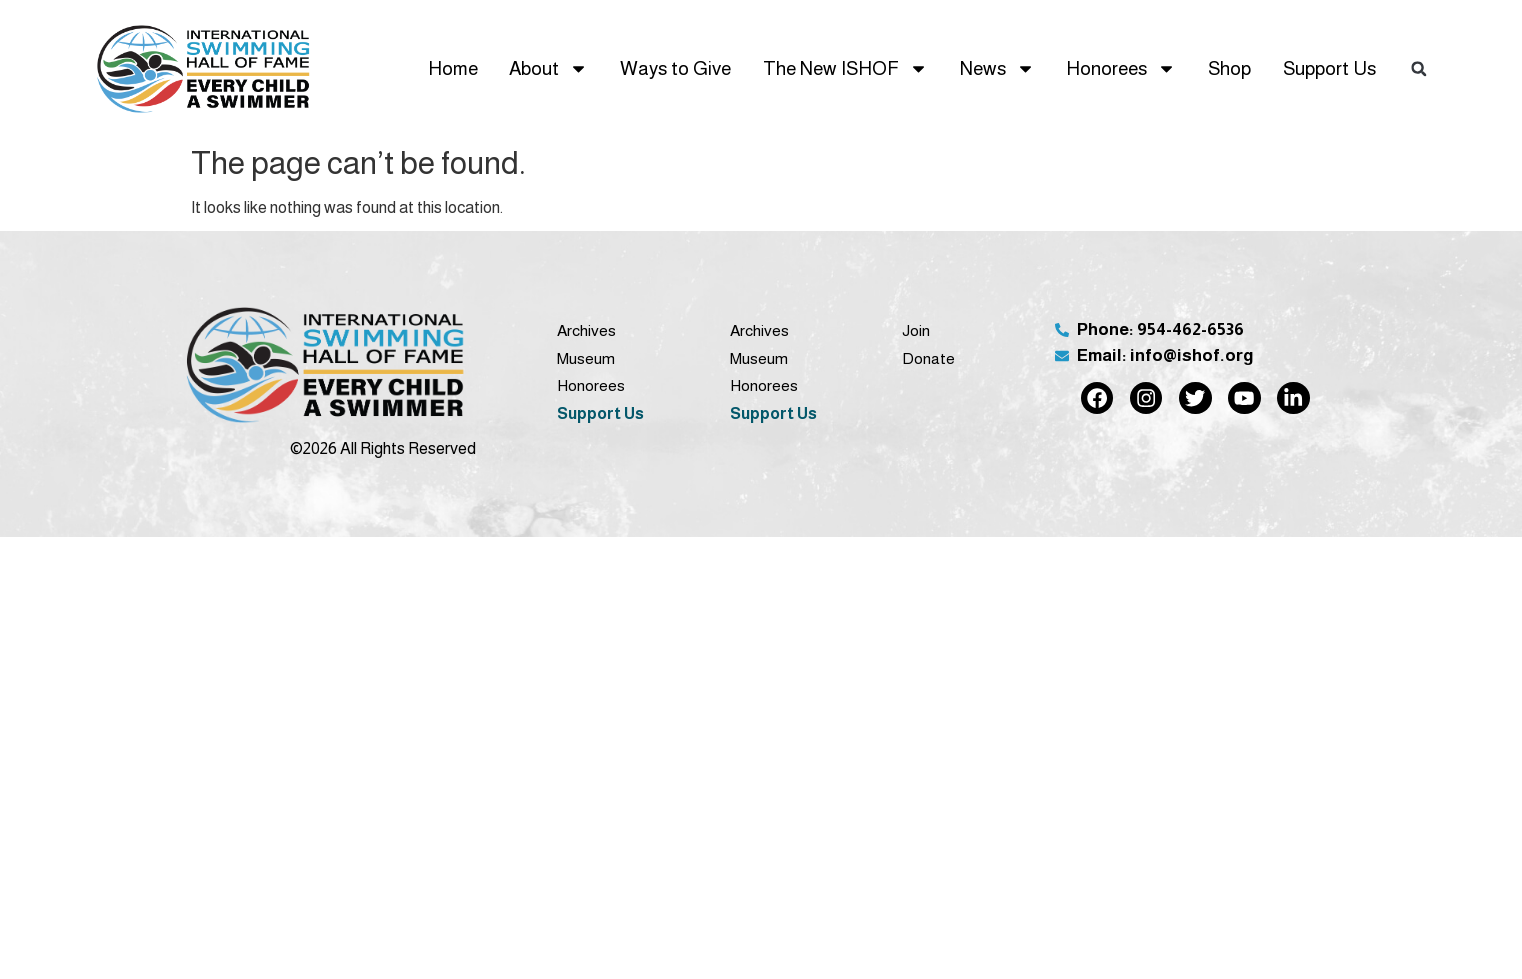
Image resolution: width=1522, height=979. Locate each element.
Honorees (1121, 68)
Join (916, 330)
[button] (1419, 69)
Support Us (1329, 68)
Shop (1229, 68)
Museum (586, 358)
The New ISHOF (845, 68)
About (548, 68)
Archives (586, 330)
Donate (928, 358)
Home (453, 68)
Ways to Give (675, 68)
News (997, 68)
